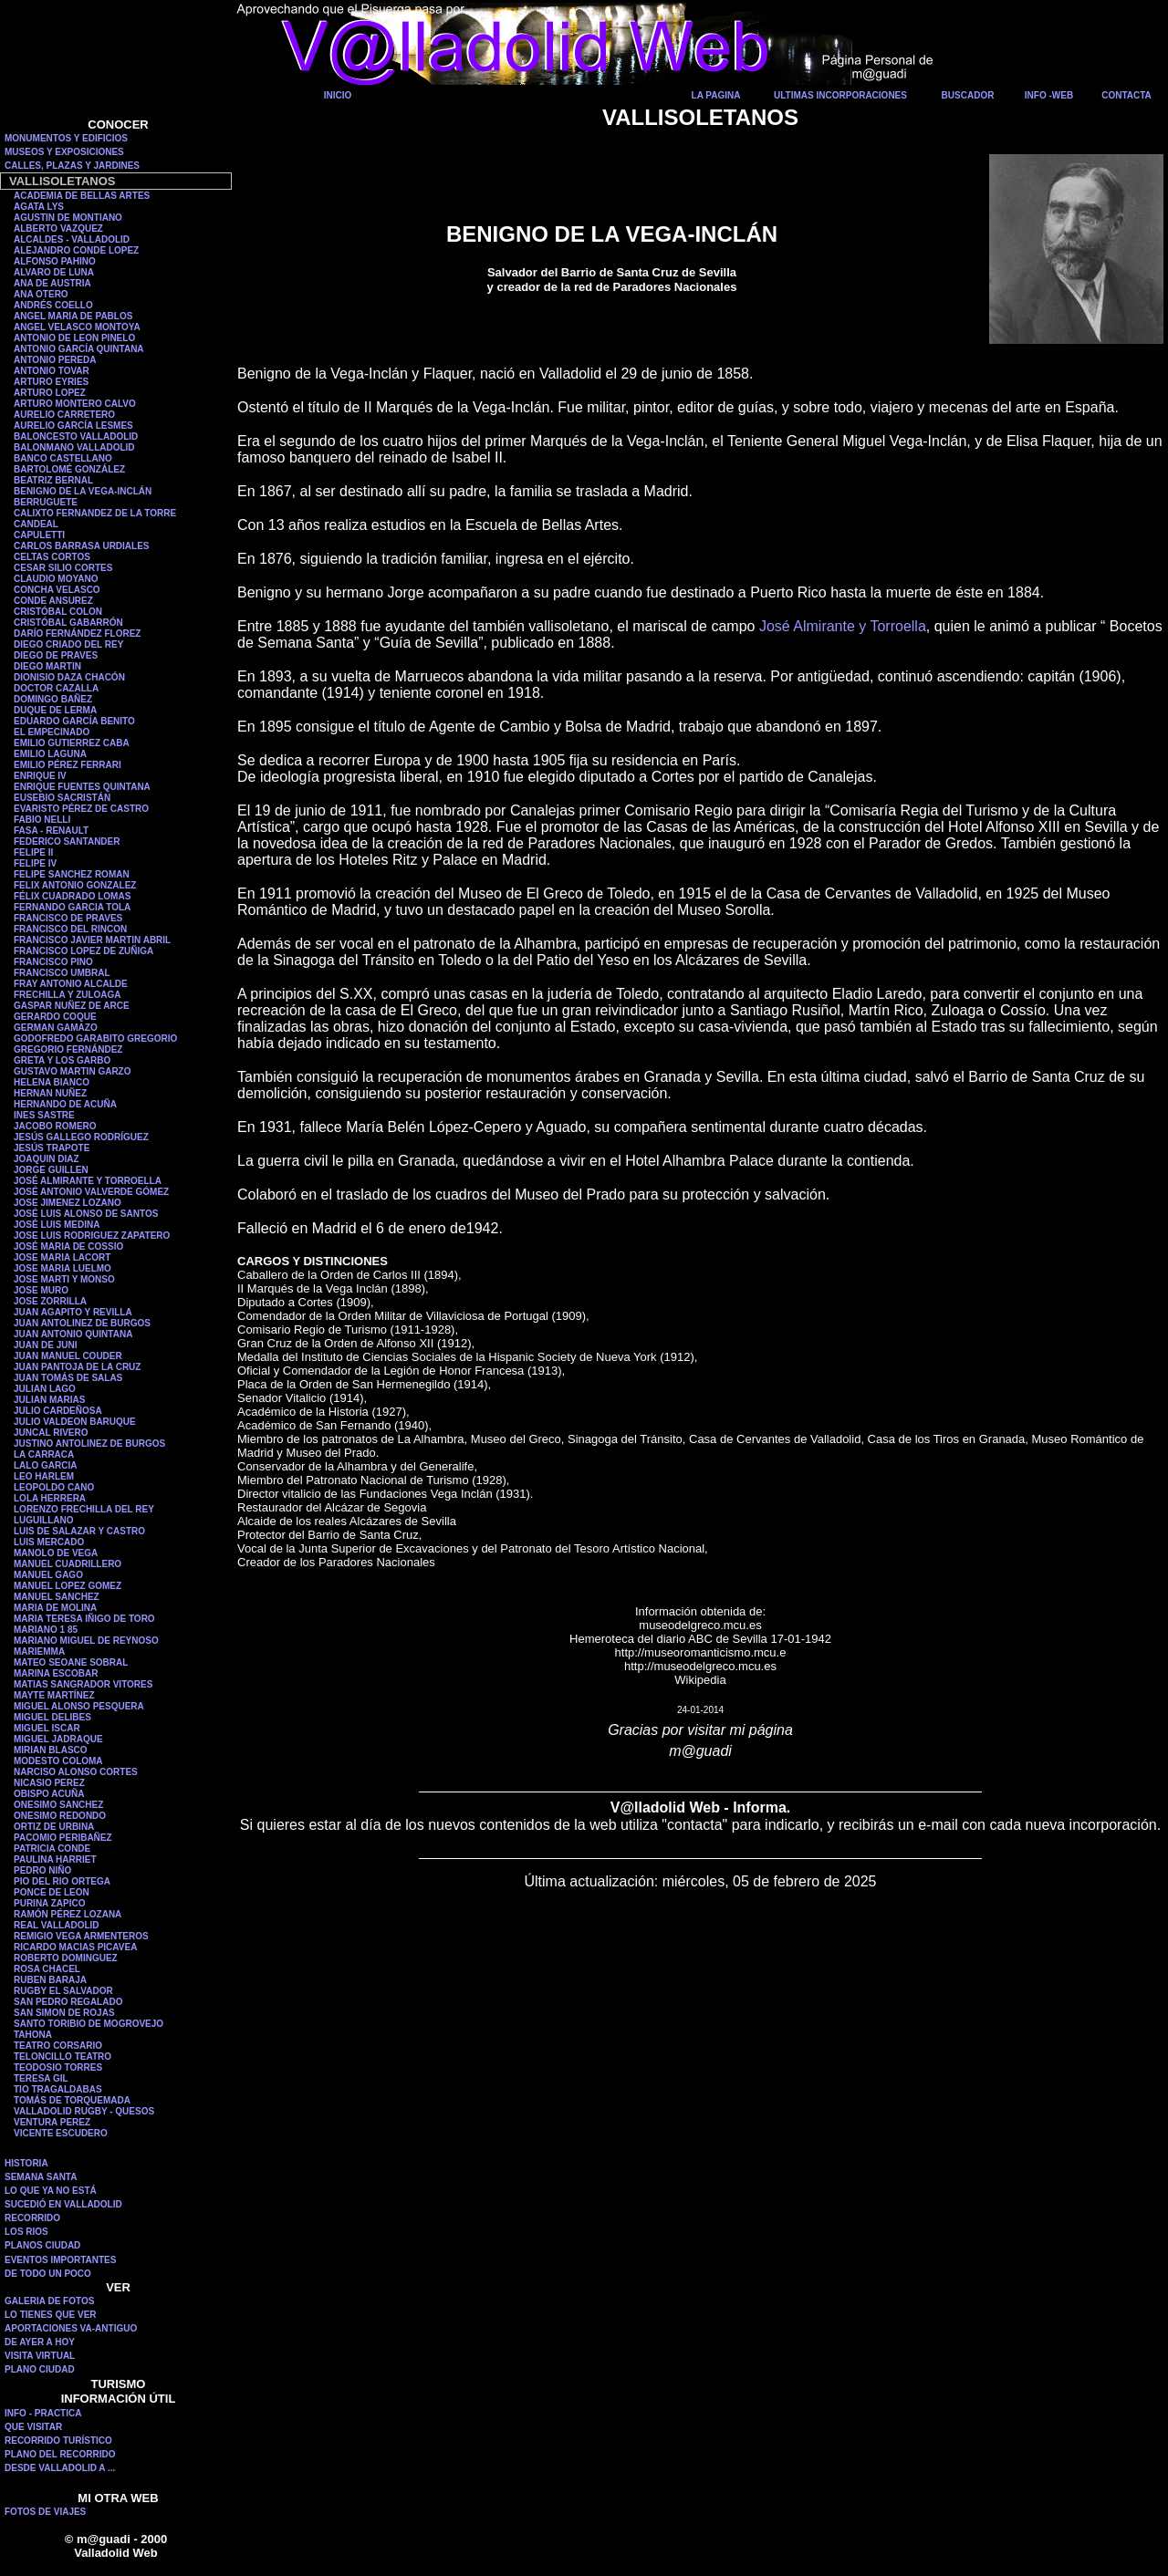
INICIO (338, 95)
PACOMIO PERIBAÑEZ (63, 1838)
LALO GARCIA (45, 1465)
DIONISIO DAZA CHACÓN (69, 677)
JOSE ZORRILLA (50, 1301)
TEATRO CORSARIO (58, 2046)
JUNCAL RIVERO (51, 1433)
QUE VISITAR (33, 2427)
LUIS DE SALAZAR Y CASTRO (79, 1531)
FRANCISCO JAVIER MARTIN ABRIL (92, 940)
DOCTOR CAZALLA (56, 688)
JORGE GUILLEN (51, 1170)
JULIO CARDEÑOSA (58, 1411)
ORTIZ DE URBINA (54, 1827)
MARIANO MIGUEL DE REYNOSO (86, 1641)
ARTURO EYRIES (51, 382)
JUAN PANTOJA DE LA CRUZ (77, 1367)
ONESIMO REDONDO (60, 1816)
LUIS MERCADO (49, 1542)
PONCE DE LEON (51, 1892)
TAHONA (33, 2035)
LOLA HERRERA (50, 1498)
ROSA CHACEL (47, 1969)
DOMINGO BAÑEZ (53, 699)
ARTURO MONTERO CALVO (75, 404)
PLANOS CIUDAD (42, 2245)
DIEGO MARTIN (47, 666)
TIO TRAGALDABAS (58, 2089)
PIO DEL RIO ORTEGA (62, 1881)
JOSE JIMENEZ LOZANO (67, 1203)
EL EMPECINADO (51, 732)
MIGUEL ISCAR (47, 1728)
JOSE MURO (41, 1290)
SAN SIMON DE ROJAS (64, 2013)
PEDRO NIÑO (42, 1870)
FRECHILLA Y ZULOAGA (67, 995)
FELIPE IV (35, 863)
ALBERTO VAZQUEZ (58, 228)
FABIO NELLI (42, 820)
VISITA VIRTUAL (40, 2356)
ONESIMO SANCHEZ (58, 1805)
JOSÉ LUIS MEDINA (56, 1225)
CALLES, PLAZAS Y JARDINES (72, 166)
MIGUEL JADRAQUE (58, 1739)
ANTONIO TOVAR (51, 371)
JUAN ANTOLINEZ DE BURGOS (82, 1323)
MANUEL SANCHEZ (56, 1597)
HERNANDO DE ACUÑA (65, 1104)
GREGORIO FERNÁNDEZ (68, 1049)
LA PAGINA (716, 95)
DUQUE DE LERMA (55, 710)
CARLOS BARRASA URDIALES (82, 546)
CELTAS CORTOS (52, 557)
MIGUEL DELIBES (52, 1717)
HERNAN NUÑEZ (50, 1093)
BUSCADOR (968, 95)
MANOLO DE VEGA (56, 1553)
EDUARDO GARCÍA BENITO (74, 721)
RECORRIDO (32, 2218)
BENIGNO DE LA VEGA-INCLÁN (82, 491)
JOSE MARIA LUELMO (62, 1268)
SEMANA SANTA (41, 2177)
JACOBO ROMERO (55, 1126)
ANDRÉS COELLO (53, 305)
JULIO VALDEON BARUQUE (75, 1422)
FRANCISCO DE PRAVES (68, 918)
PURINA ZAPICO (50, 1903)
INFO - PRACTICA (43, 2413)
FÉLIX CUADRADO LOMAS (72, 896)
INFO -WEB (1049, 95)
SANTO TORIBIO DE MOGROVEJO (88, 2024)
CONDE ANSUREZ (53, 601)
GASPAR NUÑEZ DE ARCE (72, 1006)
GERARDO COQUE (55, 1017)
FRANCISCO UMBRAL (62, 973)
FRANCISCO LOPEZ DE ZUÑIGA (83, 951)
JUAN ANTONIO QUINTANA (73, 1334)
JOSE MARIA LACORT (62, 1257)
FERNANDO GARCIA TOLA (72, 907)
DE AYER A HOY (40, 2342)
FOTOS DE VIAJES (45, 2512)
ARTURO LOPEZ (50, 393)
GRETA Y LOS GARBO (62, 1060)
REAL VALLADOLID (56, 1925)
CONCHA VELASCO (57, 590)
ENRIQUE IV (40, 776)
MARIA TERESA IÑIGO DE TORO (84, 1619)
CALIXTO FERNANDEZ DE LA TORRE (95, 513)
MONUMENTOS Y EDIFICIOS (66, 138)
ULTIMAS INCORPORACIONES (840, 95)
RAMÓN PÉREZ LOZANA (67, 1914)
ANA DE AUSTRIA (52, 283)
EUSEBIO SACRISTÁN (62, 798)
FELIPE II (33, 852)
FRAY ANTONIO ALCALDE (71, 984)
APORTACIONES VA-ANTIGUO (71, 2328)
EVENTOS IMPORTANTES (60, 2260)
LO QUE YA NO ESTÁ (51, 2191)
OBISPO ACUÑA (49, 1794)
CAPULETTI (39, 535)
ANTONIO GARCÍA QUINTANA (79, 349)
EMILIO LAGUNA (50, 754)
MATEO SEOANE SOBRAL (71, 1662)
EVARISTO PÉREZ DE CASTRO (81, 809)
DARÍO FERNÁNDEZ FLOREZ (77, 633)
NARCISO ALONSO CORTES (76, 1772)
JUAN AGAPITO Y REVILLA (73, 1312)
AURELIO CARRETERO (64, 415)
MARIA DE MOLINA (55, 1608)
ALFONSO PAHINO (55, 261)
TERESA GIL (41, 2078)
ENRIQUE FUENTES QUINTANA (82, 787)
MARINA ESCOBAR (56, 1673)
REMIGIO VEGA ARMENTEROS (81, 1936)
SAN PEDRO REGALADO (68, 2002)
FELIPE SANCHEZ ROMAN (72, 874)
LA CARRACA (44, 1454)
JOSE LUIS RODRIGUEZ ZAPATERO (92, 1236)
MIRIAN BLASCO (51, 1750)
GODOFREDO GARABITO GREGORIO (95, 1039)
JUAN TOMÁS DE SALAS (68, 1378)
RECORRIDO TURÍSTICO (58, 2441)
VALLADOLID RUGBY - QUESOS (84, 2111)
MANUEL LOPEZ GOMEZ (67, 1586)
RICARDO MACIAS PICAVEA (75, 1947)
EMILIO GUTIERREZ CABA (72, 743)
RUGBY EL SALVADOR (63, 1991)
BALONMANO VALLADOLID (74, 447)
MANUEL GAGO (48, 1575)
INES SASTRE (44, 1115)
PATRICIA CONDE (52, 1849)
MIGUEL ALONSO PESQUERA (79, 1706)
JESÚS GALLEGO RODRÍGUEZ (81, 1137)
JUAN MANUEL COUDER (68, 1356)
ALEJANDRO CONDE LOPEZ (76, 250)
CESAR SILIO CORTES (63, 568)
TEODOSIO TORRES (58, 2067)
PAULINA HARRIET (55, 1859)
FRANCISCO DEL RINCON (70, 929)
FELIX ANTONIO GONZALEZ (75, 885)
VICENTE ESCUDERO (61, 2133)
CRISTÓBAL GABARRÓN (68, 623)
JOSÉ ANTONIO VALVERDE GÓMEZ (91, 1192)
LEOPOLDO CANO (54, 1487)
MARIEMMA (39, 1651)
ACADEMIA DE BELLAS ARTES (82, 196)
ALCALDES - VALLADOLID (72, 239)
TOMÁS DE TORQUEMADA (72, 2100)
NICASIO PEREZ (49, 1783)
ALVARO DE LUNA (54, 272)
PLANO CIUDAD (40, 2369)
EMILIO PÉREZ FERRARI (67, 765)
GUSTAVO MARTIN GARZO (72, 1071)
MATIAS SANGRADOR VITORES (83, 1684)
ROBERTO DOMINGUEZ (66, 1958)
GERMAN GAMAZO (56, 1028)
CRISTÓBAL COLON (58, 612)
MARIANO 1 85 (46, 1630)
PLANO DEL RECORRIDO (60, 2454)
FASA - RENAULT (51, 831)
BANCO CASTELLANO (63, 458)
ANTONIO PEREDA (55, 360)
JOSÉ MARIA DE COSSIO (68, 1246)
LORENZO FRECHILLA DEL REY (84, 1509)
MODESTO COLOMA (58, 1761)
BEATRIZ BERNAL (53, 480)
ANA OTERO (41, 294)
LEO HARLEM (44, 1476)
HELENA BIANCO (51, 1082)
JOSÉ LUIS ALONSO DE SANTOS (86, 1214)
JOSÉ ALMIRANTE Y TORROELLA (88, 1181)
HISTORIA (26, 2163)
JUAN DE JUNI (45, 1345)
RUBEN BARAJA (50, 1980)
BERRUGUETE (46, 502)
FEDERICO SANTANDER (67, 841)
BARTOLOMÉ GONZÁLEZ (69, 469)
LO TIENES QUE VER (51, 2315)
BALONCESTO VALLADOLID (76, 436)
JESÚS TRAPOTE (51, 1148)
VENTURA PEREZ (52, 2122)
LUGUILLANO (44, 1520)
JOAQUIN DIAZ (46, 1159)
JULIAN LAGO (45, 1389)
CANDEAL (36, 524)
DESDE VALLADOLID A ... (60, 2468)
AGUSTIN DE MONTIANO (68, 218)
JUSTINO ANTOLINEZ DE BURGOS (89, 1444)
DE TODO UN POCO (48, 2274)
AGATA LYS (39, 207)
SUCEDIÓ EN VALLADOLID (63, 2204)
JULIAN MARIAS (49, 1400)
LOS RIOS (26, 2232)
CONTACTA (1126, 95)
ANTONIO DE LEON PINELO (74, 338)
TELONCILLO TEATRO (62, 2056)
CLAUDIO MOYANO (56, 579)
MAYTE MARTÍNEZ (54, 1695)
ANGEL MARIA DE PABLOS (73, 316)
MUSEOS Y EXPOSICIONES (64, 152)
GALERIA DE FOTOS (49, 2301)
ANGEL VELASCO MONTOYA (77, 327)
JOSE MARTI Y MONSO (64, 1279)
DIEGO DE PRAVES (56, 655)
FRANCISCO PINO (53, 962)
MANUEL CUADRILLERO (67, 1564)
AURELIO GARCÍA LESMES (73, 426)
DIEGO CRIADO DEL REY (68, 644)
